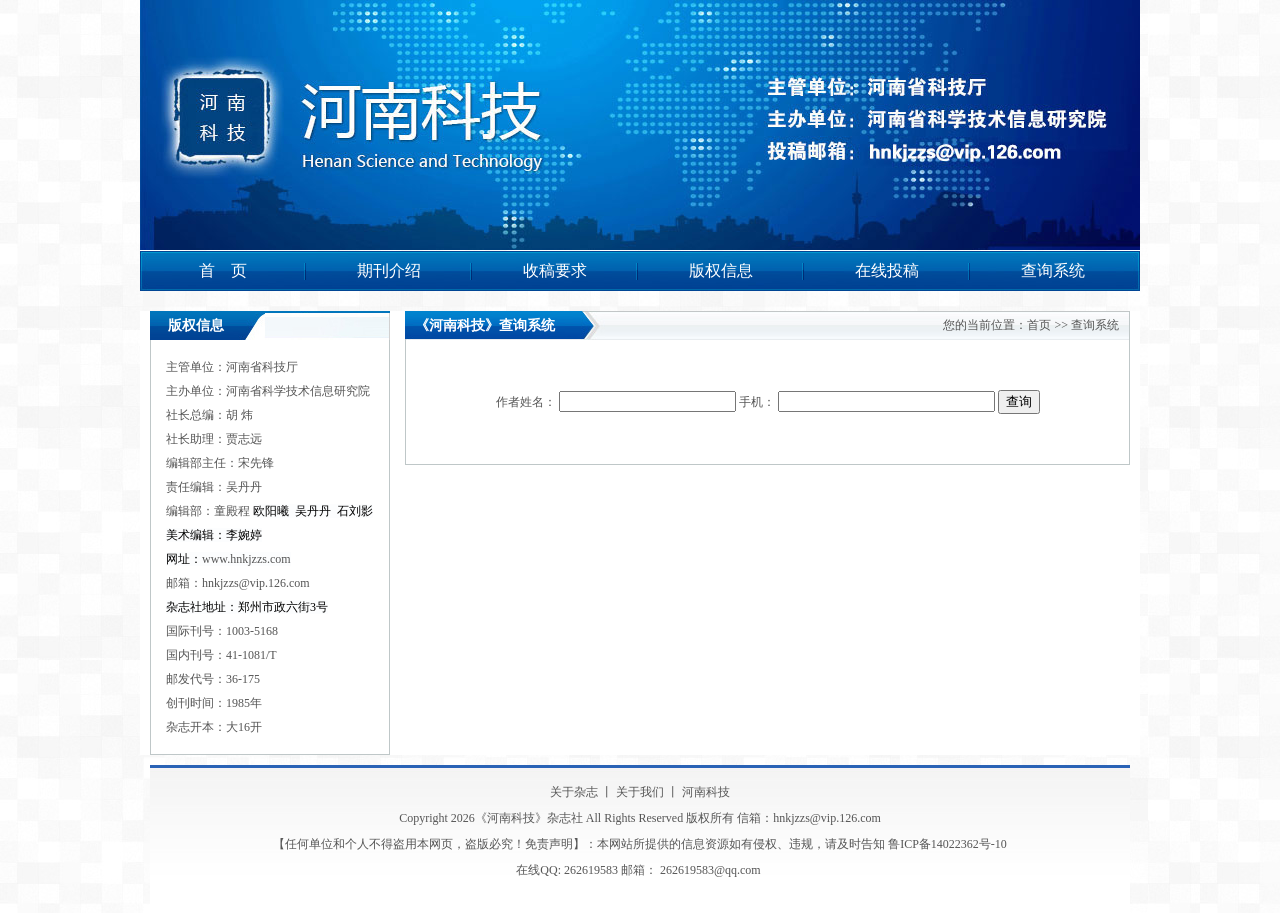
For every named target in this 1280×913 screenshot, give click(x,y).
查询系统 (1053, 270)
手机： (868, 402)
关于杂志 (574, 792)
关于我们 (640, 792)
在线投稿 (887, 270)
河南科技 (706, 792)
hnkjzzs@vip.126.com (256, 583)
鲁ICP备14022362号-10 (947, 844)
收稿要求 (555, 270)
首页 (1039, 325)
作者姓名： (617, 402)
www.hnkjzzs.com (246, 559)
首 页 (223, 270)
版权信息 (721, 270)
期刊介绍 (389, 270)
